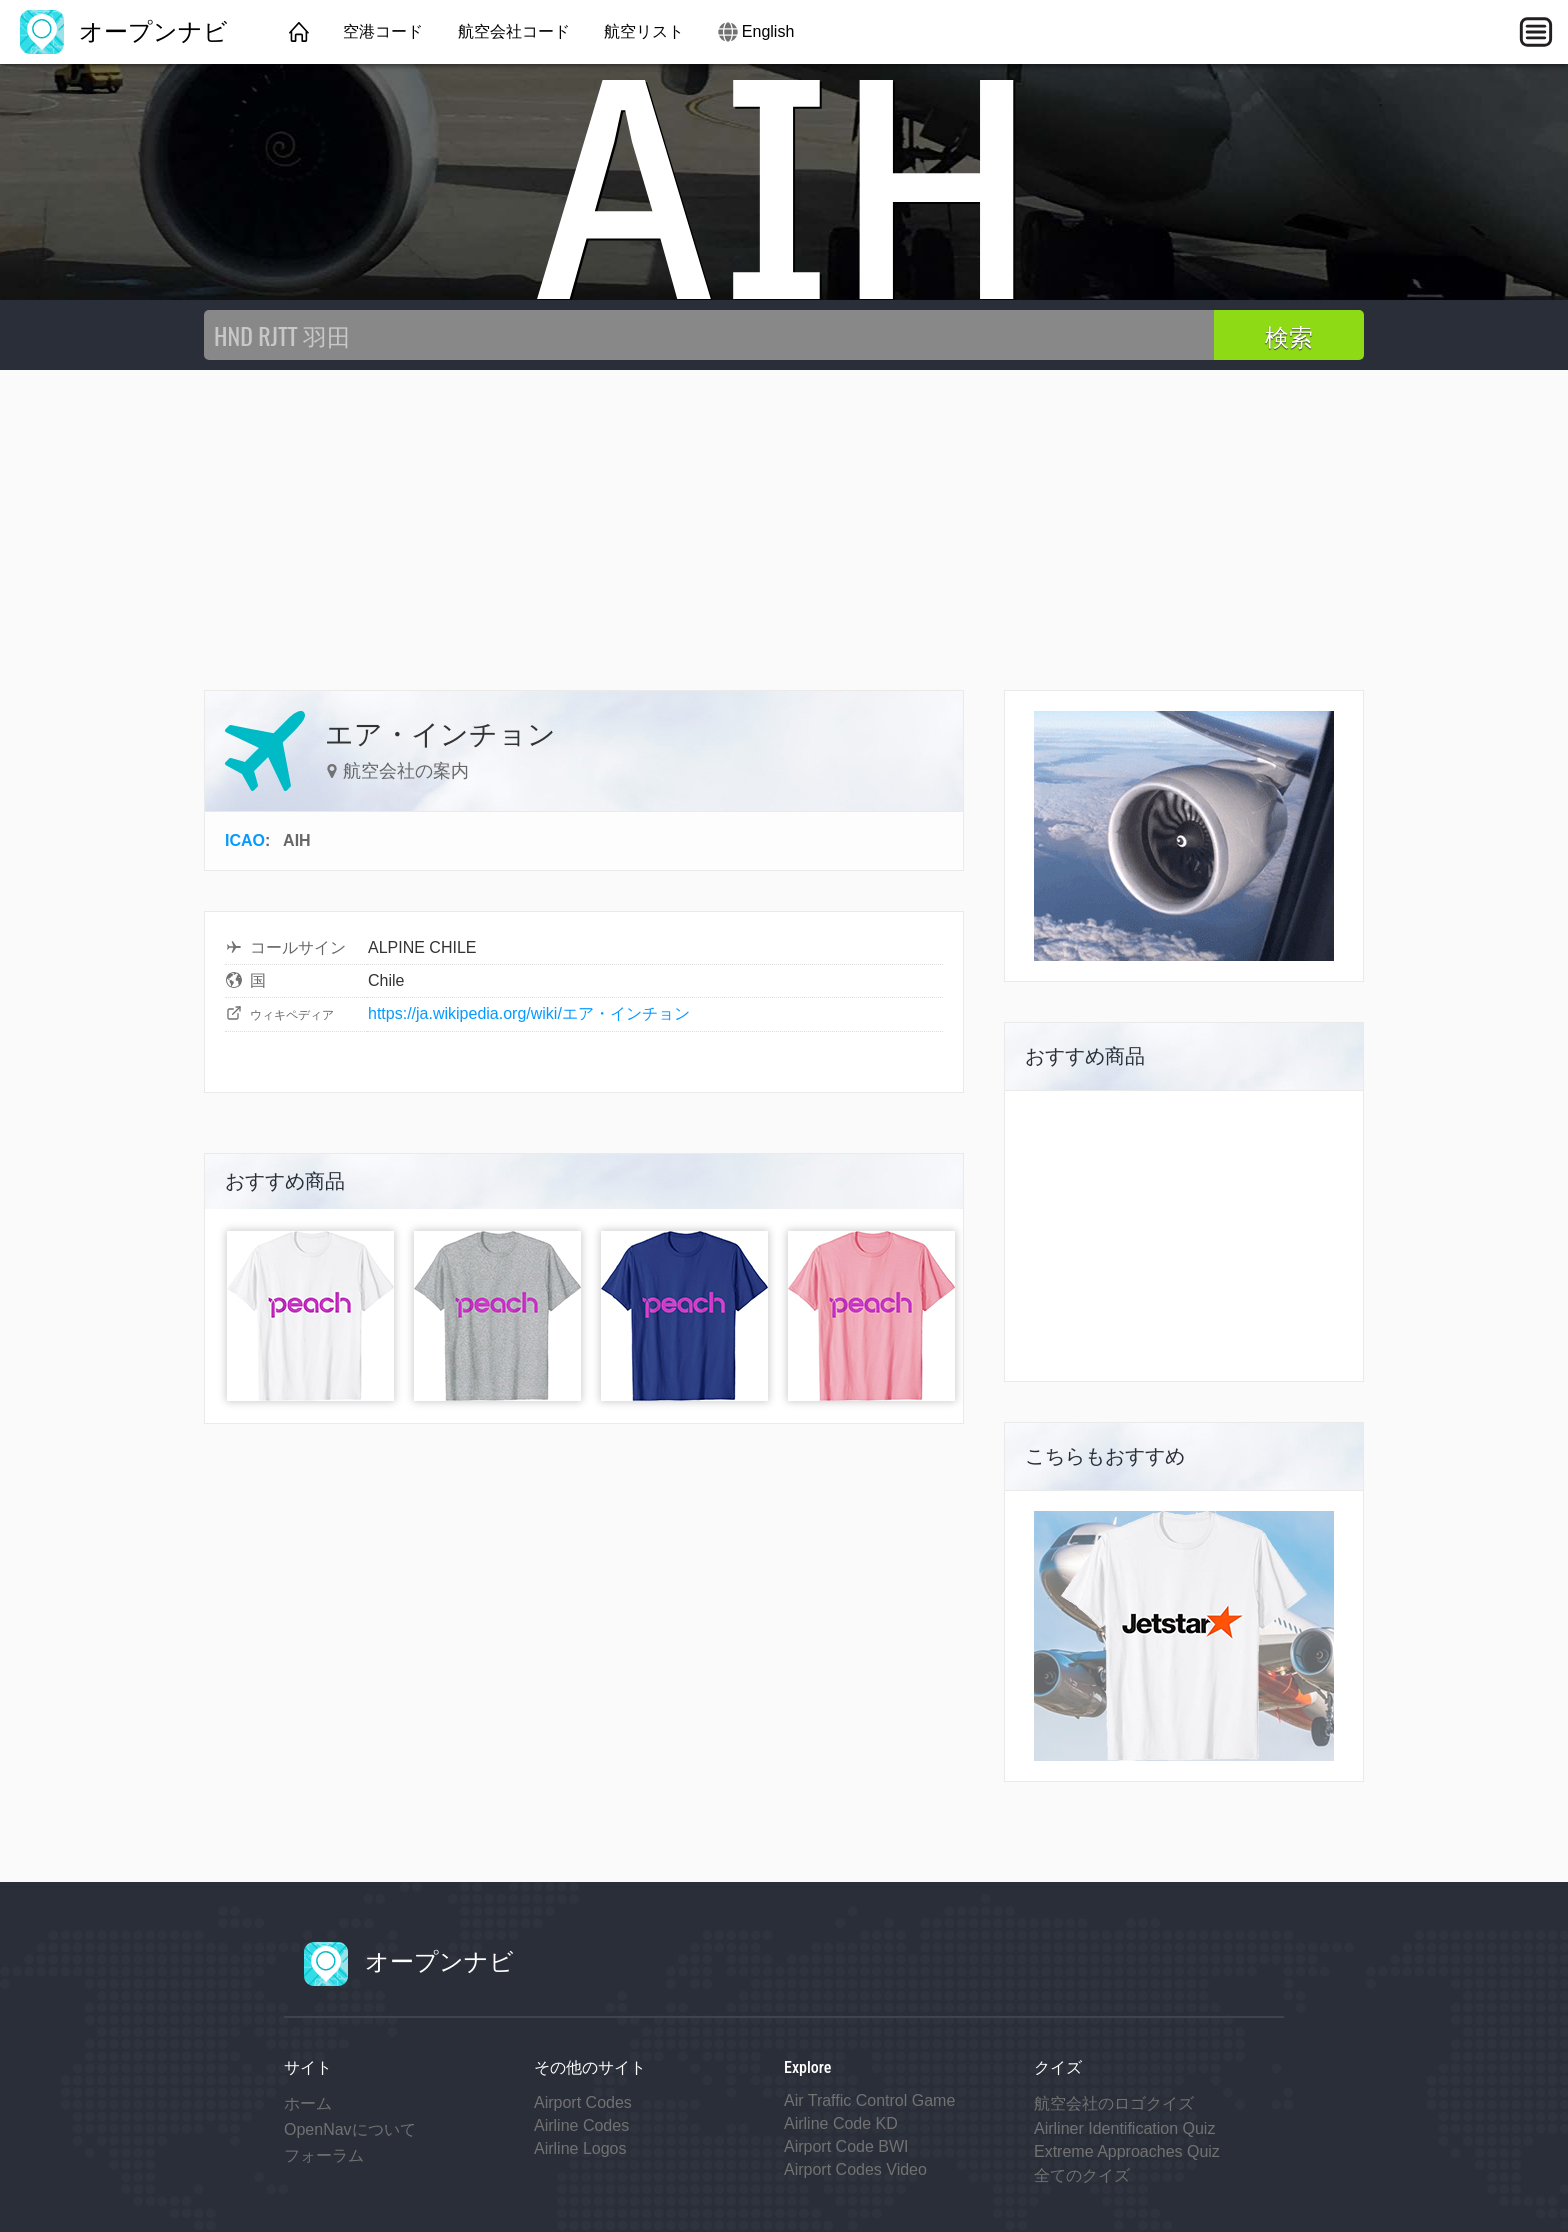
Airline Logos (580, 2148)
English (768, 31)
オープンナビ (124, 31)
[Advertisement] (784, 520)
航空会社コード (514, 31)
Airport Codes (583, 2102)
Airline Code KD (841, 2123)
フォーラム (324, 2155)
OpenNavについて (350, 2129)
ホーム (308, 2103)
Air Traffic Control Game (869, 2100)
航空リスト (644, 31)
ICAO (245, 840)
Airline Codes (581, 2125)
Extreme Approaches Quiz (1127, 2151)
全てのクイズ (1082, 2175)
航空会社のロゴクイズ (1114, 2103)
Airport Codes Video (855, 2169)
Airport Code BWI (846, 2146)
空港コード (383, 31)
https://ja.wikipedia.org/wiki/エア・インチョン (529, 1013)
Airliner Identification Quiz (1124, 2128)
